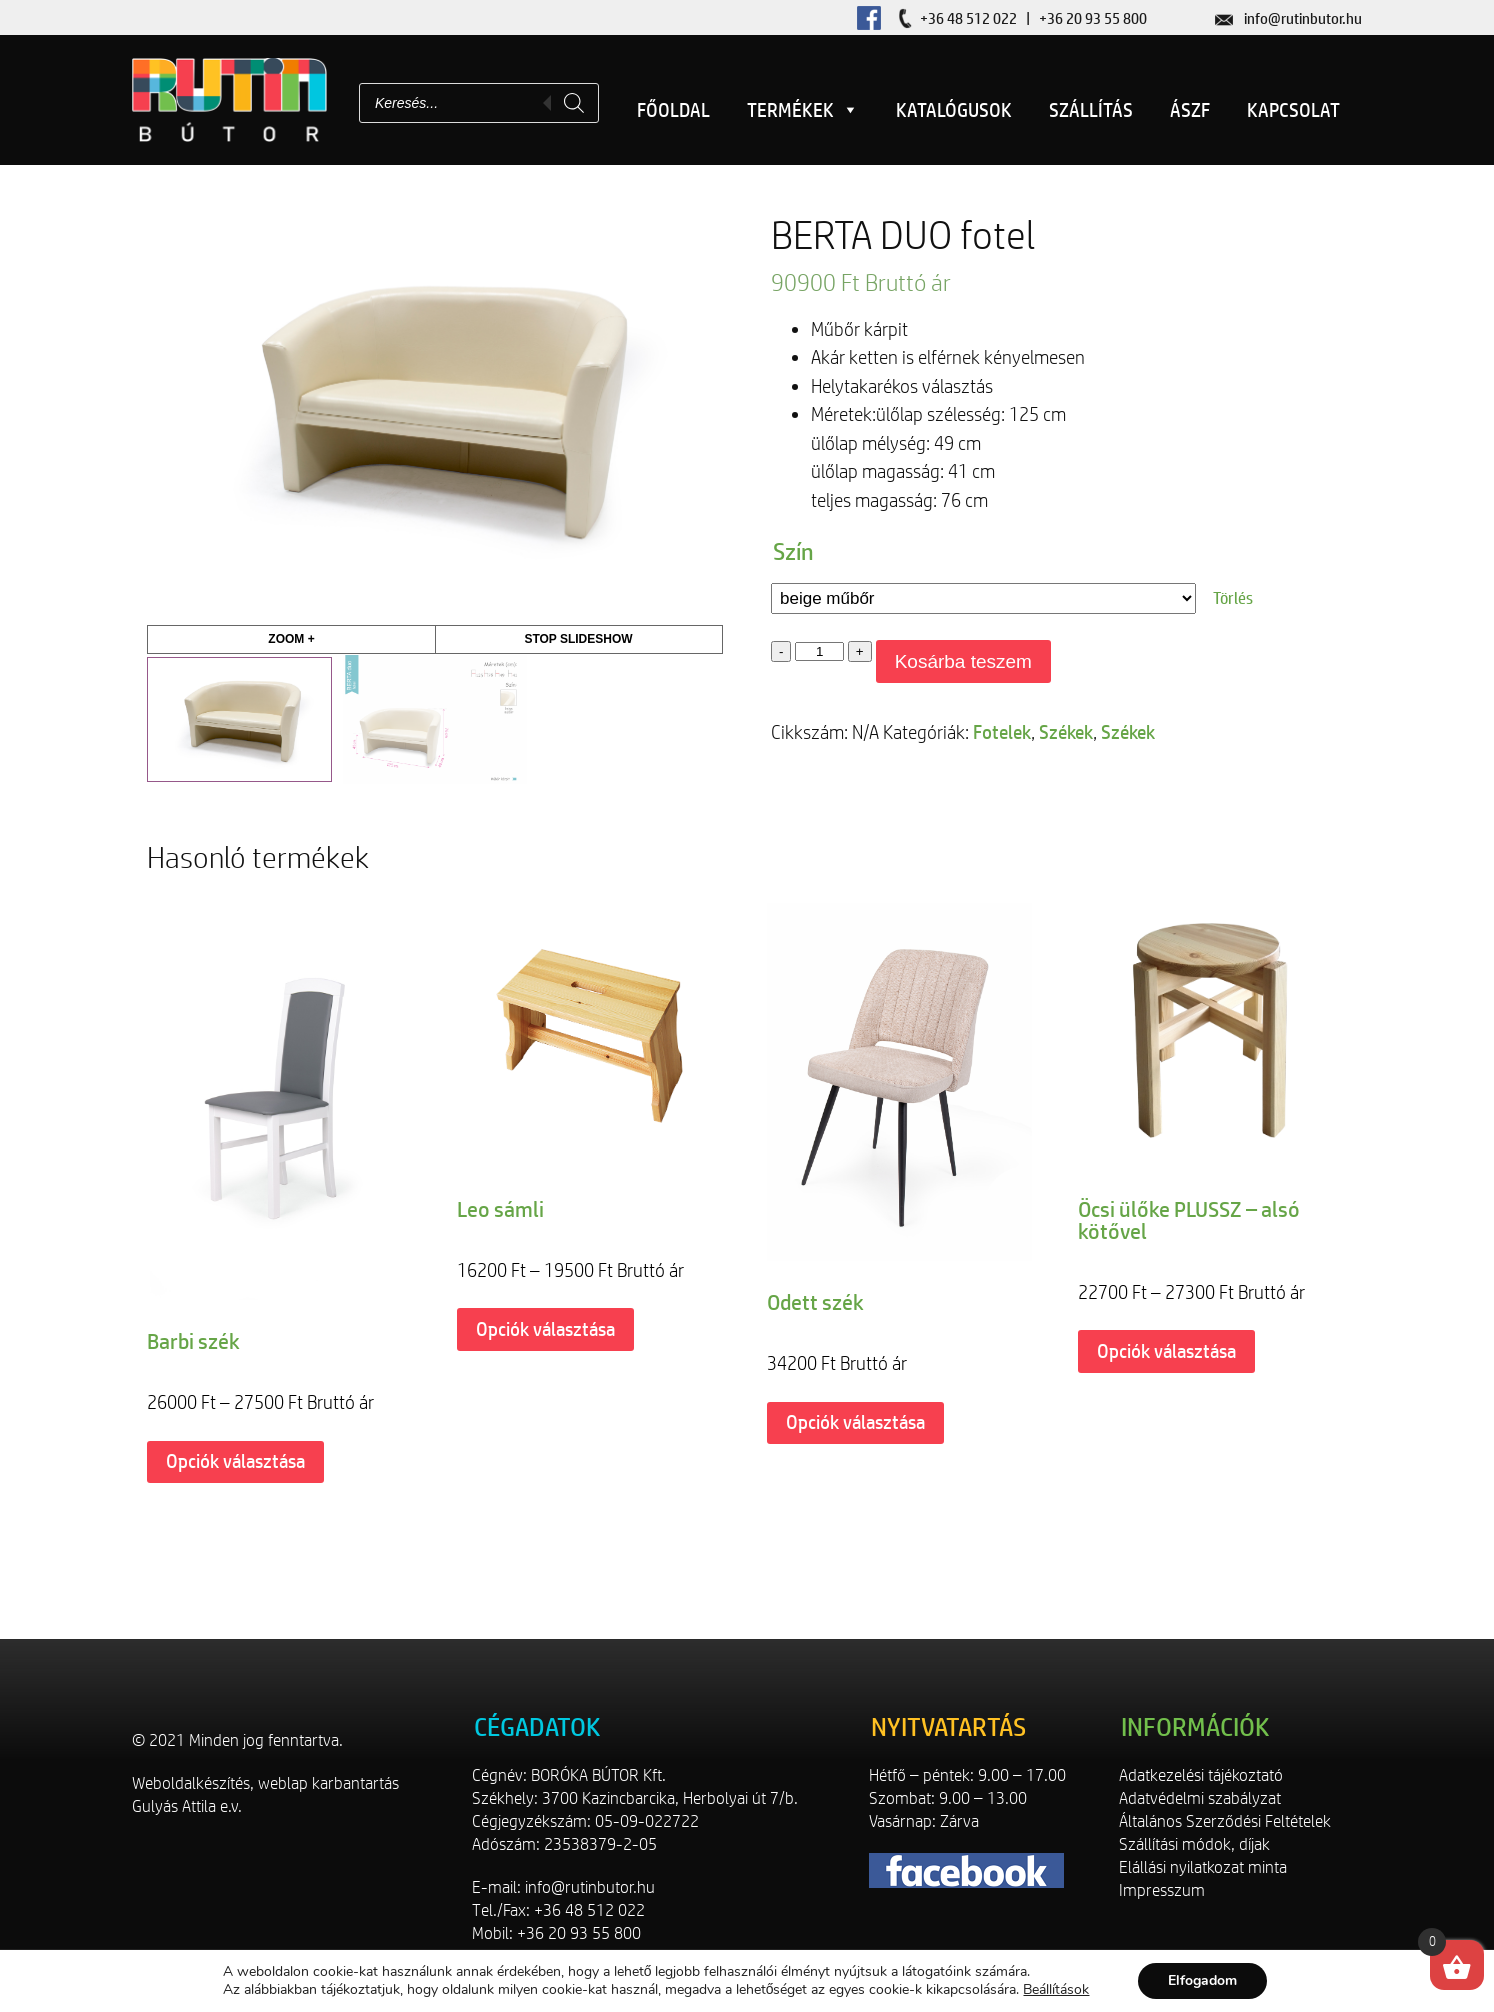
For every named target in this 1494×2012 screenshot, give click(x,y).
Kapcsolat (1293, 110)
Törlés (1233, 598)
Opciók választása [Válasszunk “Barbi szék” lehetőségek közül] (235, 1461)
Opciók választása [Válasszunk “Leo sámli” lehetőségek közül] (545, 1329)
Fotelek (1002, 732)
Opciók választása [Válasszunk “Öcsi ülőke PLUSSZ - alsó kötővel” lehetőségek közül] (1166, 1351)
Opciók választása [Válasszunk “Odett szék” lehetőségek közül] (855, 1422)
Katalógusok (954, 110)
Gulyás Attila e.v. (187, 1806)
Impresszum (1162, 1890)
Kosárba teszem (963, 661)
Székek (1066, 732)
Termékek (803, 110)
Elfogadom (1202, 1980)
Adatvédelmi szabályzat (1200, 1798)
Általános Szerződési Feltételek (1225, 1821)
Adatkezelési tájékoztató (1201, 1775)
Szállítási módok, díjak (1194, 1844)
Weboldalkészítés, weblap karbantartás (265, 1783)
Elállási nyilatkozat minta (1203, 1867)
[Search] (574, 103)
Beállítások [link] (1056, 1989)
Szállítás (1091, 110)
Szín (793, 551)
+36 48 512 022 (968, 18)
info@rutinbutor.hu (1303, 18)
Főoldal (673, 110)
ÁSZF (1190, 110)
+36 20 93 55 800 (1093, 18)
